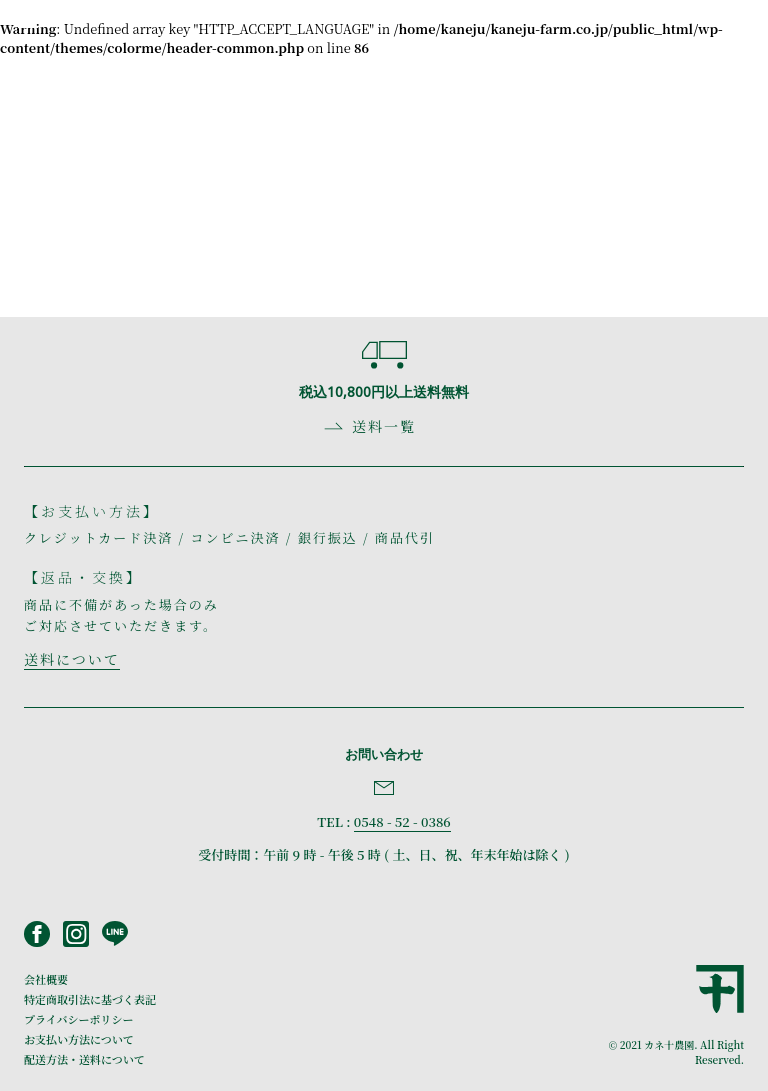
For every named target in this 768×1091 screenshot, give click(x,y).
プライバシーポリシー (78, 1019)
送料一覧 (384, 426)
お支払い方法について (79, 1039)
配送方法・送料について (84, 1059)
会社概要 (46, 979)
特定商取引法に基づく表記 (90, 999)
